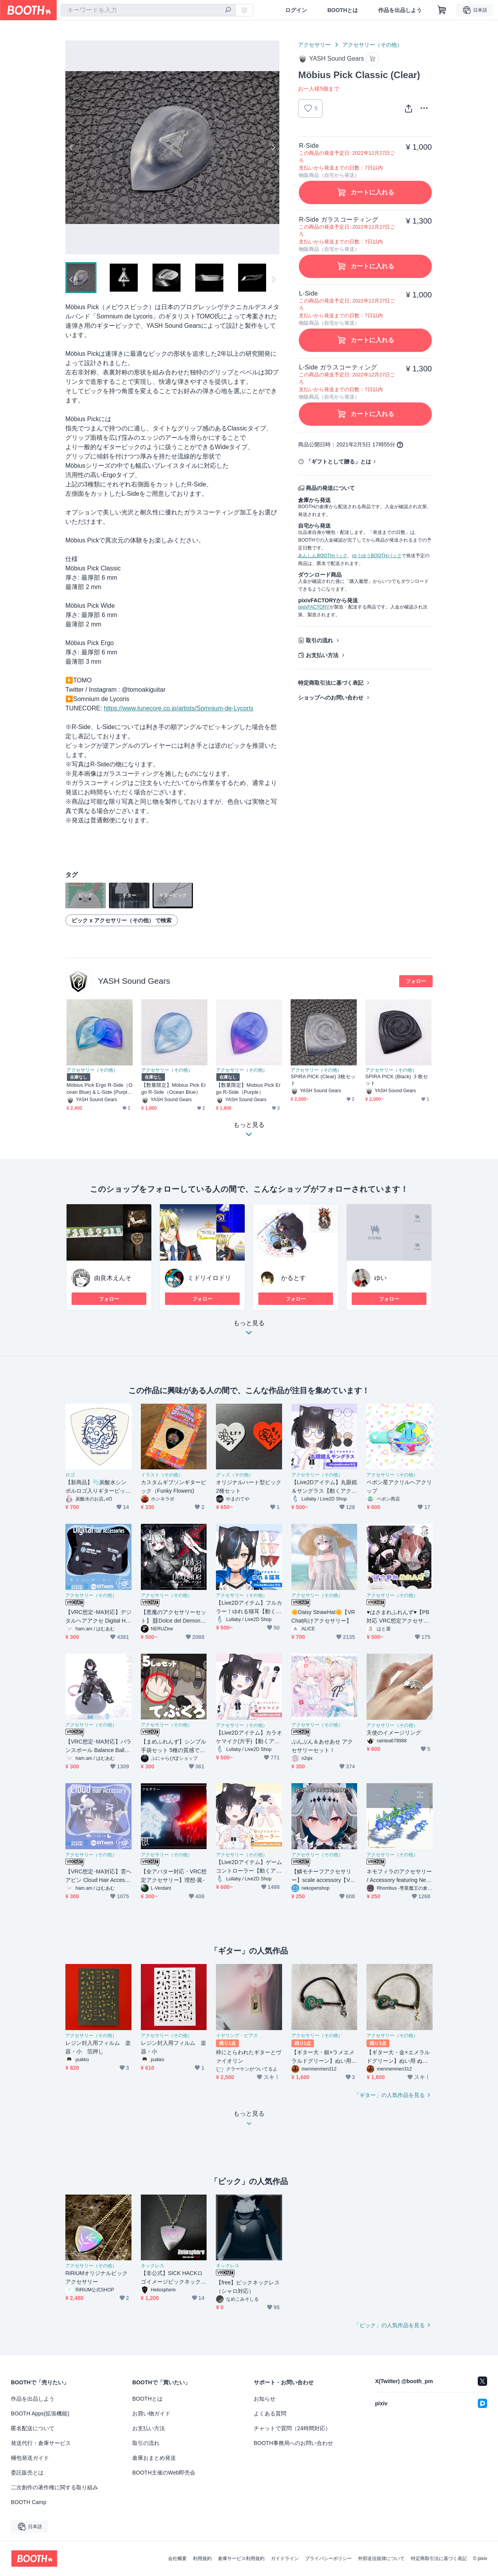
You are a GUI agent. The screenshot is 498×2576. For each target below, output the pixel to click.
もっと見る (249, 1330)
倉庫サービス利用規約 (241, 2558)
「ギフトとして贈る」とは (338, 461)
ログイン (296, 10)
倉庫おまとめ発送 (154, 2458)
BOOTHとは (342, 10)
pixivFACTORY (313, 607)
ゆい (380, 1278)
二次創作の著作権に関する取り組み (54, 2487)
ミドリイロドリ (209, 1278)
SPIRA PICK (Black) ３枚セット (396, 1080)
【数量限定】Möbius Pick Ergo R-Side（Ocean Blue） (173, 1088)
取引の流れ (319, 640)
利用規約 (202, 2558)
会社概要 (177, 2558)
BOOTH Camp (28, 2502)
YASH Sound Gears (134, 980)
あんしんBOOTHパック (322, 555)
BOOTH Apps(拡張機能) (40, 2413)
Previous (71, 147)
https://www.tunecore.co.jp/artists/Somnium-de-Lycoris (178, 708)
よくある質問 (270, 2413)
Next (273, 147)
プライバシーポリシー (328, 2558)
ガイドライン (285, 2558)
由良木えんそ (113, 1278)
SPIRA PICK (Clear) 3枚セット (323, 1080)
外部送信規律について (381, 2558)
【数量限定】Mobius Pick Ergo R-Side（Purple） (248, 1088)
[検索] (228, 10)
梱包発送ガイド (30, 2458)
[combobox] (148, 10)
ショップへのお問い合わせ (330, 697)
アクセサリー (314, 45)
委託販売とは (27, 2472)
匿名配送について (32, 2428)
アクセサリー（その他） (372, 45)
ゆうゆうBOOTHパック (377, 555)
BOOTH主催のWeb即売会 (163, 2472)
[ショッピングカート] (442, 10)
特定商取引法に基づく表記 (330, 683)
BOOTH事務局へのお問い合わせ (293, 2443)
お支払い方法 (322, 655)
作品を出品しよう (400, 10)
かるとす (293, 1278)
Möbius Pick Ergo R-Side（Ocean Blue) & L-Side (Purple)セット (100, 1088)
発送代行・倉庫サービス (41, 2443)
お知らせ (264, 2399)
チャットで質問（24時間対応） (292, 2428)
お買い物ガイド (151, 2413)
